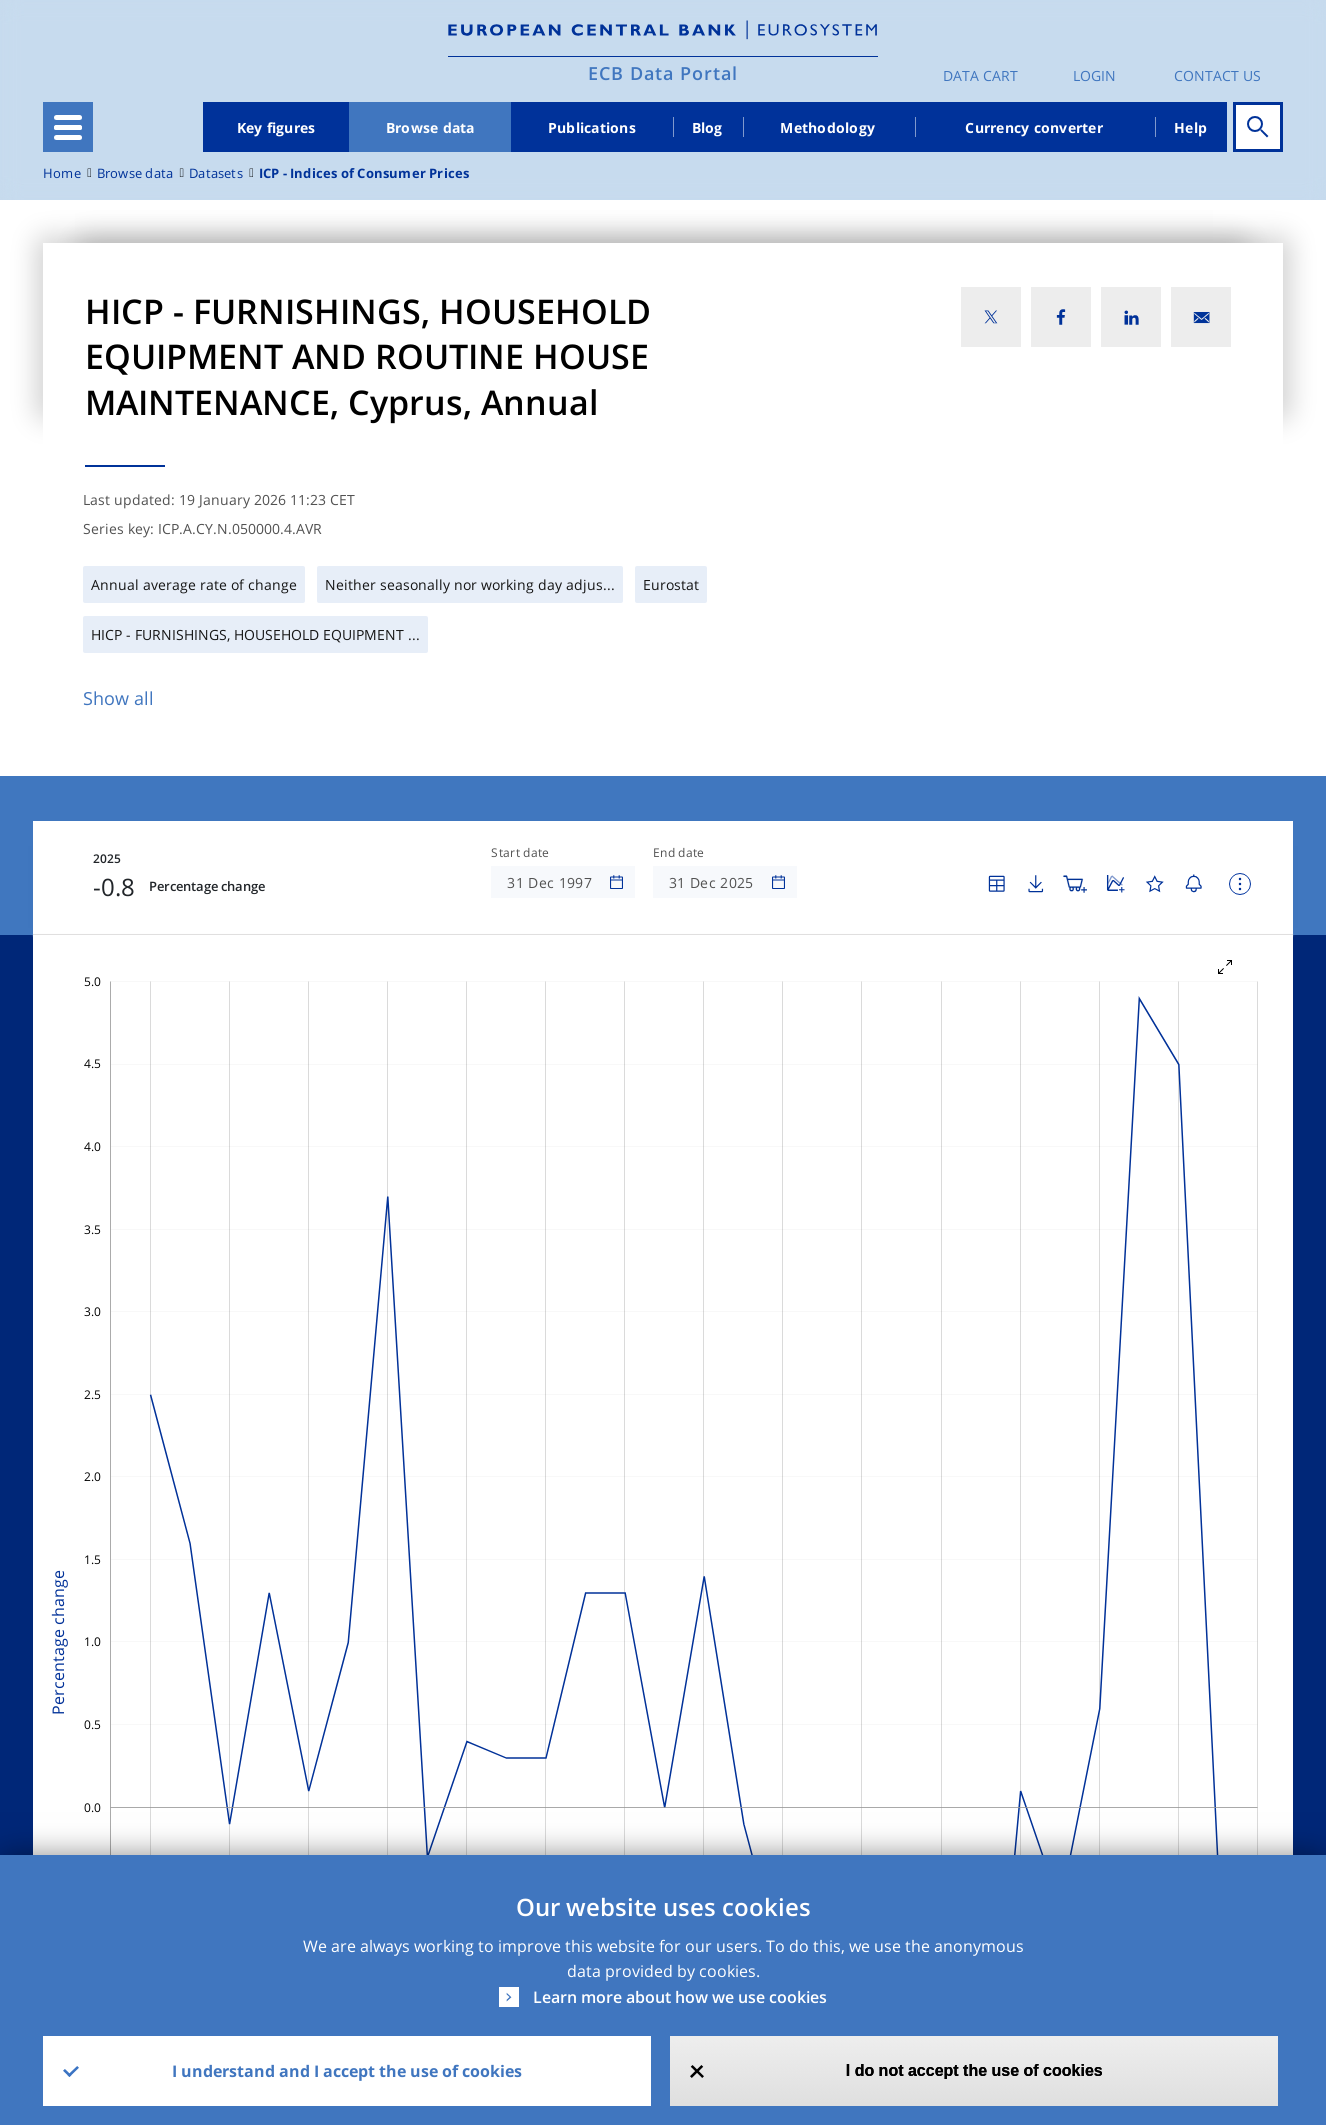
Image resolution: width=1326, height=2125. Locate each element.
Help (1190, 127)
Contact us (1217, 75)
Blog (707, 127)
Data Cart (980, 75)
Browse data (430, 127)
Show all (118, 698)
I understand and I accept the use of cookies (347, 2071)
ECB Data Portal (663, 73)
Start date (520, 853)
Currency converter (1034, 127)
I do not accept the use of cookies (974, 2070)
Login (1094, 75)
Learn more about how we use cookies (680, 1997)
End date (679, 853)
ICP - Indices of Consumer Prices (364, 173)
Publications (592, 127)
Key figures (276, 127)
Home (62, 173)
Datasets (216, 173)
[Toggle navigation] (68, 127)
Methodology (827, 127)
